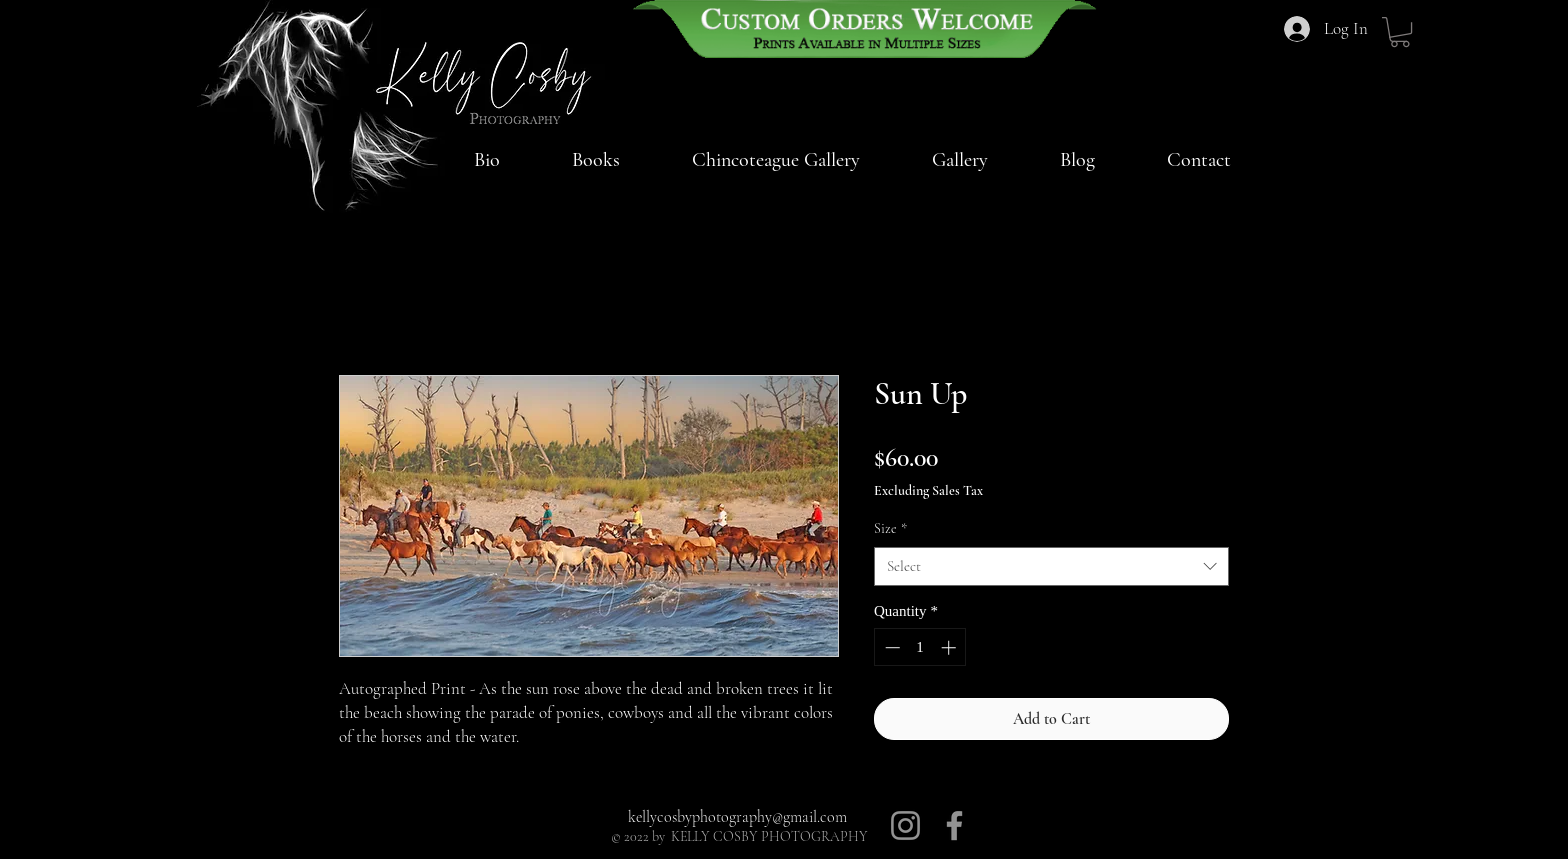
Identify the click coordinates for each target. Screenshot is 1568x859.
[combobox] (1051, 566)
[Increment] (950, 647)
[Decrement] (890, 647)
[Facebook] (954, 825)
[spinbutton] (920, 647)
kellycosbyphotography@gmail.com (737, 817)
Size (890, 528)
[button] (776, 160)
